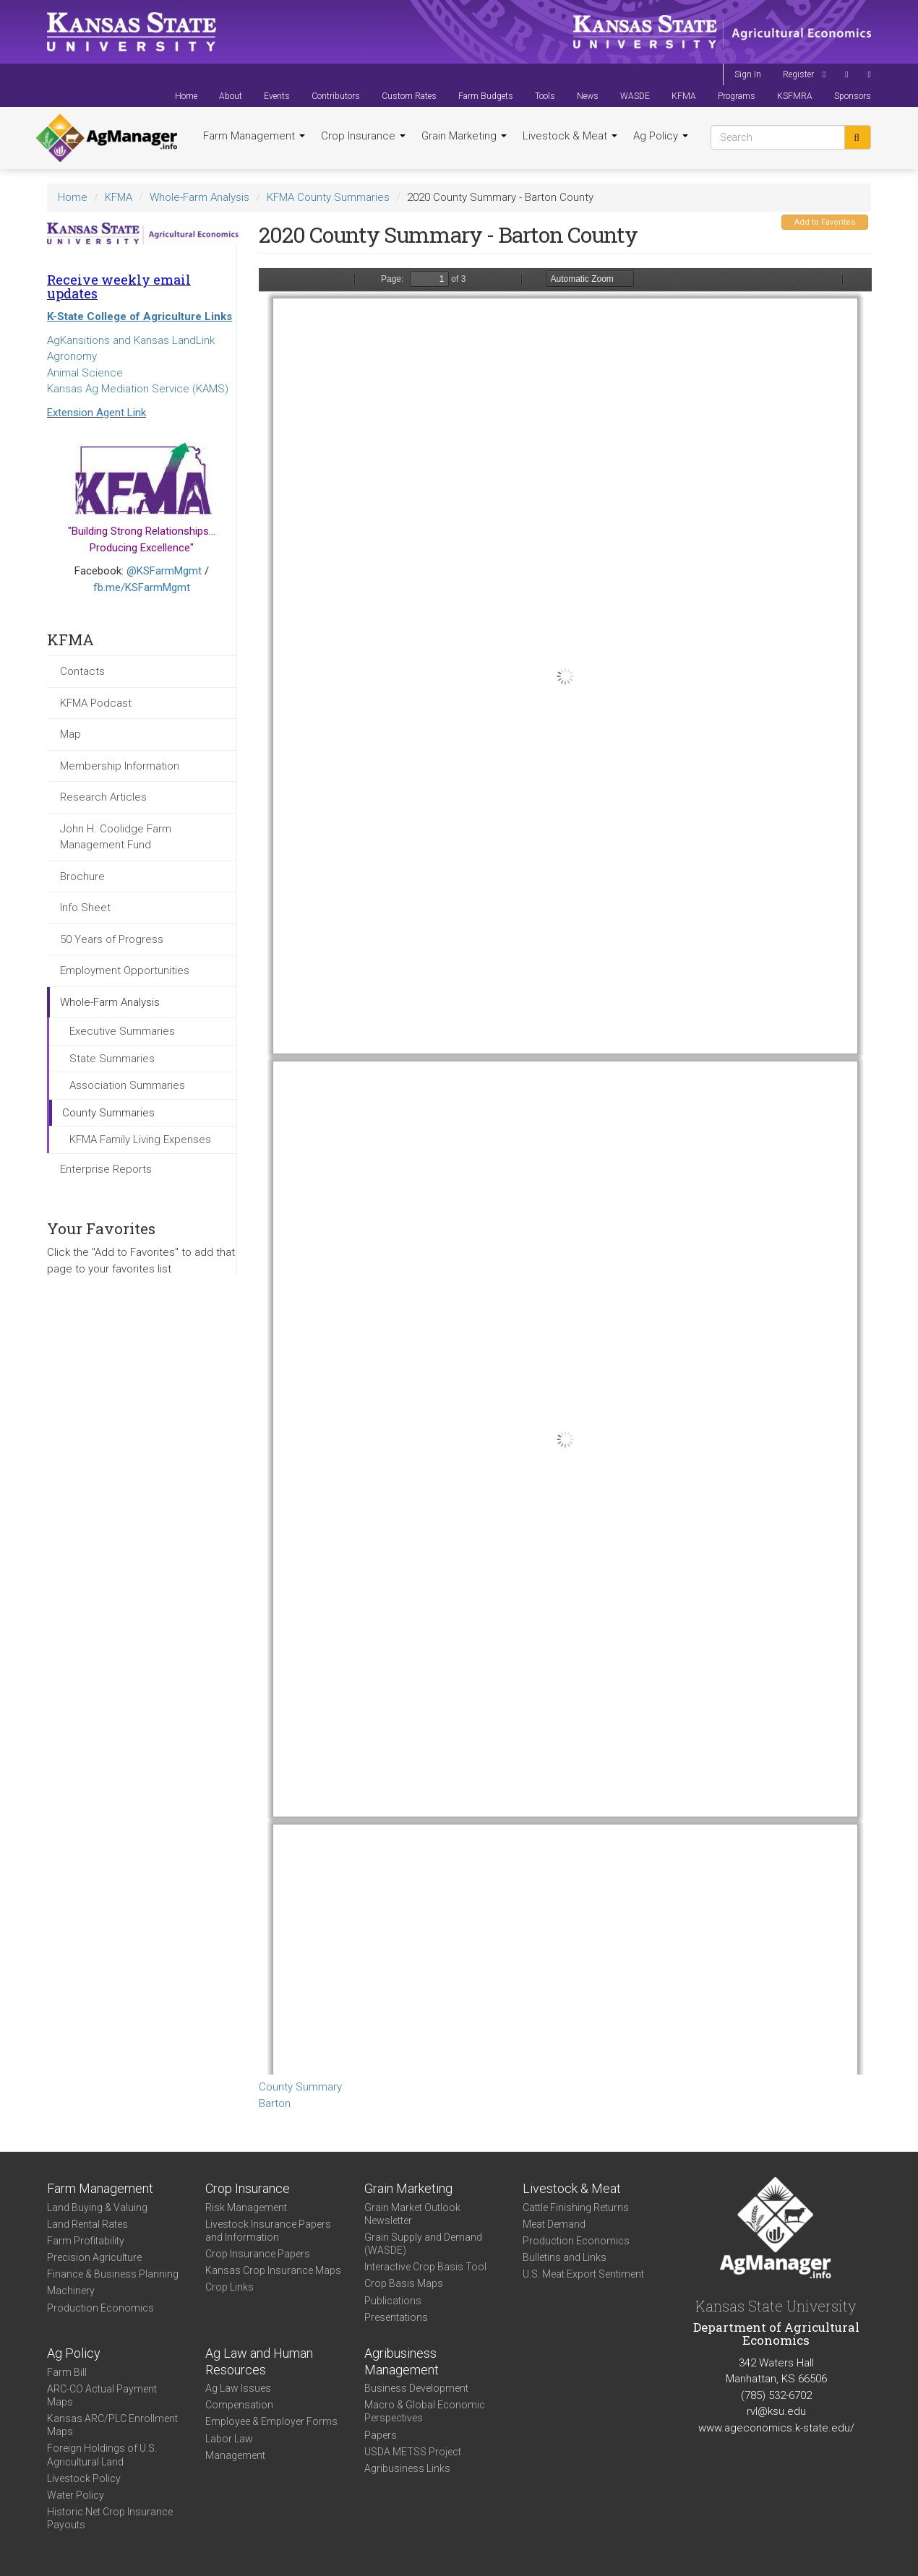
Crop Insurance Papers (257, 2254)
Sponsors (852, 96)
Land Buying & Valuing (97, 2207)
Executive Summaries (122, 1031)
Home (186, 96)
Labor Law (229, 2438)
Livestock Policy (84, 2478)
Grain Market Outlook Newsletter (412, 2214)
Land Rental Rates (87, 2224)
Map (70, 734)
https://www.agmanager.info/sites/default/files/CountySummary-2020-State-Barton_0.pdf (565, 1171)
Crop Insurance (363, 135)
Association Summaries (127, 1085)
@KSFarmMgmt (164, 570)
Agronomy (72, 356)
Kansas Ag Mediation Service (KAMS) (137, 388)
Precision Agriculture (94, 2257)
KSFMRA (794, 96)
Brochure (82, 876)
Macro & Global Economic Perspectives (424, 2411)
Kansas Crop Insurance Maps (273, 2270)
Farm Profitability (85, 2241)
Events (277, 96)
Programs (736, 96)
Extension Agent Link (96, 412)
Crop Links (229, 2287)
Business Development (416, 2388)
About (230, 96)
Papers (380, 2435)
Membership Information (119, 765)
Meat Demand (554, 2224)
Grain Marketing (464, 135)
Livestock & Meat (570, 135)
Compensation (239, 2405)
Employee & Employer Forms (271, 2421)
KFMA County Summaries (328, 197)
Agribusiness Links (407, 2468)
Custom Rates (409, 96)
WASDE (635, 96)
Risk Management (246, 2207)
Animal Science (85, 372)
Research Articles (103, 797)
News (588, 96)
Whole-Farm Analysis (199, 197)
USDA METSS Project (412, 2451)
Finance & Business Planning (113, 2274)
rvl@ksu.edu (776, 2411)
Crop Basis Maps (403, 2283)
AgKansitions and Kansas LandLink (131, 340)
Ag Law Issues (238, 2388)
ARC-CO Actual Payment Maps (102, 2395)
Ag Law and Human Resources (259, 2361)
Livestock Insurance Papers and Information (268, 2230)
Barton (275, 2103)
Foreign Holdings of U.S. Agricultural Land (102, 2454)
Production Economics (100, 2308)
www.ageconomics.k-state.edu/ (776, 2427)
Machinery (71, 2290)
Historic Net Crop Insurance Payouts (110, 2518)
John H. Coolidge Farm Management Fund (115, 837)
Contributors (336, 96)
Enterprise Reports (106, 1169)
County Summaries (108, 1112)
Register (798, 74)
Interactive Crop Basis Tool (425, 2267)
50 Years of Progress (111, 939)
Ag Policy (660, 135)
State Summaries (112, 1058)
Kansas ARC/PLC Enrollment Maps (112, 2425)
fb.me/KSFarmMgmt (141, 587)
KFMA (684, 96)
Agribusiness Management (401, 2361)
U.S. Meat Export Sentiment (583, 2274)
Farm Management (254, 135)
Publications (392, 2300)
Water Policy (75, 2495)
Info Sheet (85, 907)
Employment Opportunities (124, 970)
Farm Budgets (485, 96)
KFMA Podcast (96, 703)
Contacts (82, 671)
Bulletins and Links (564, 2257)
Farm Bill (67, 2372)
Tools (545, 96)
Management (235, 2455)
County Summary (300, 2086)
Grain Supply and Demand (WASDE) (423, 2243)
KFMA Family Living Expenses (140, 1139)
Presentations (396, 2317)
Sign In (747, 74)
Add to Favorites (824, 222)
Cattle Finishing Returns (576, 2207)
